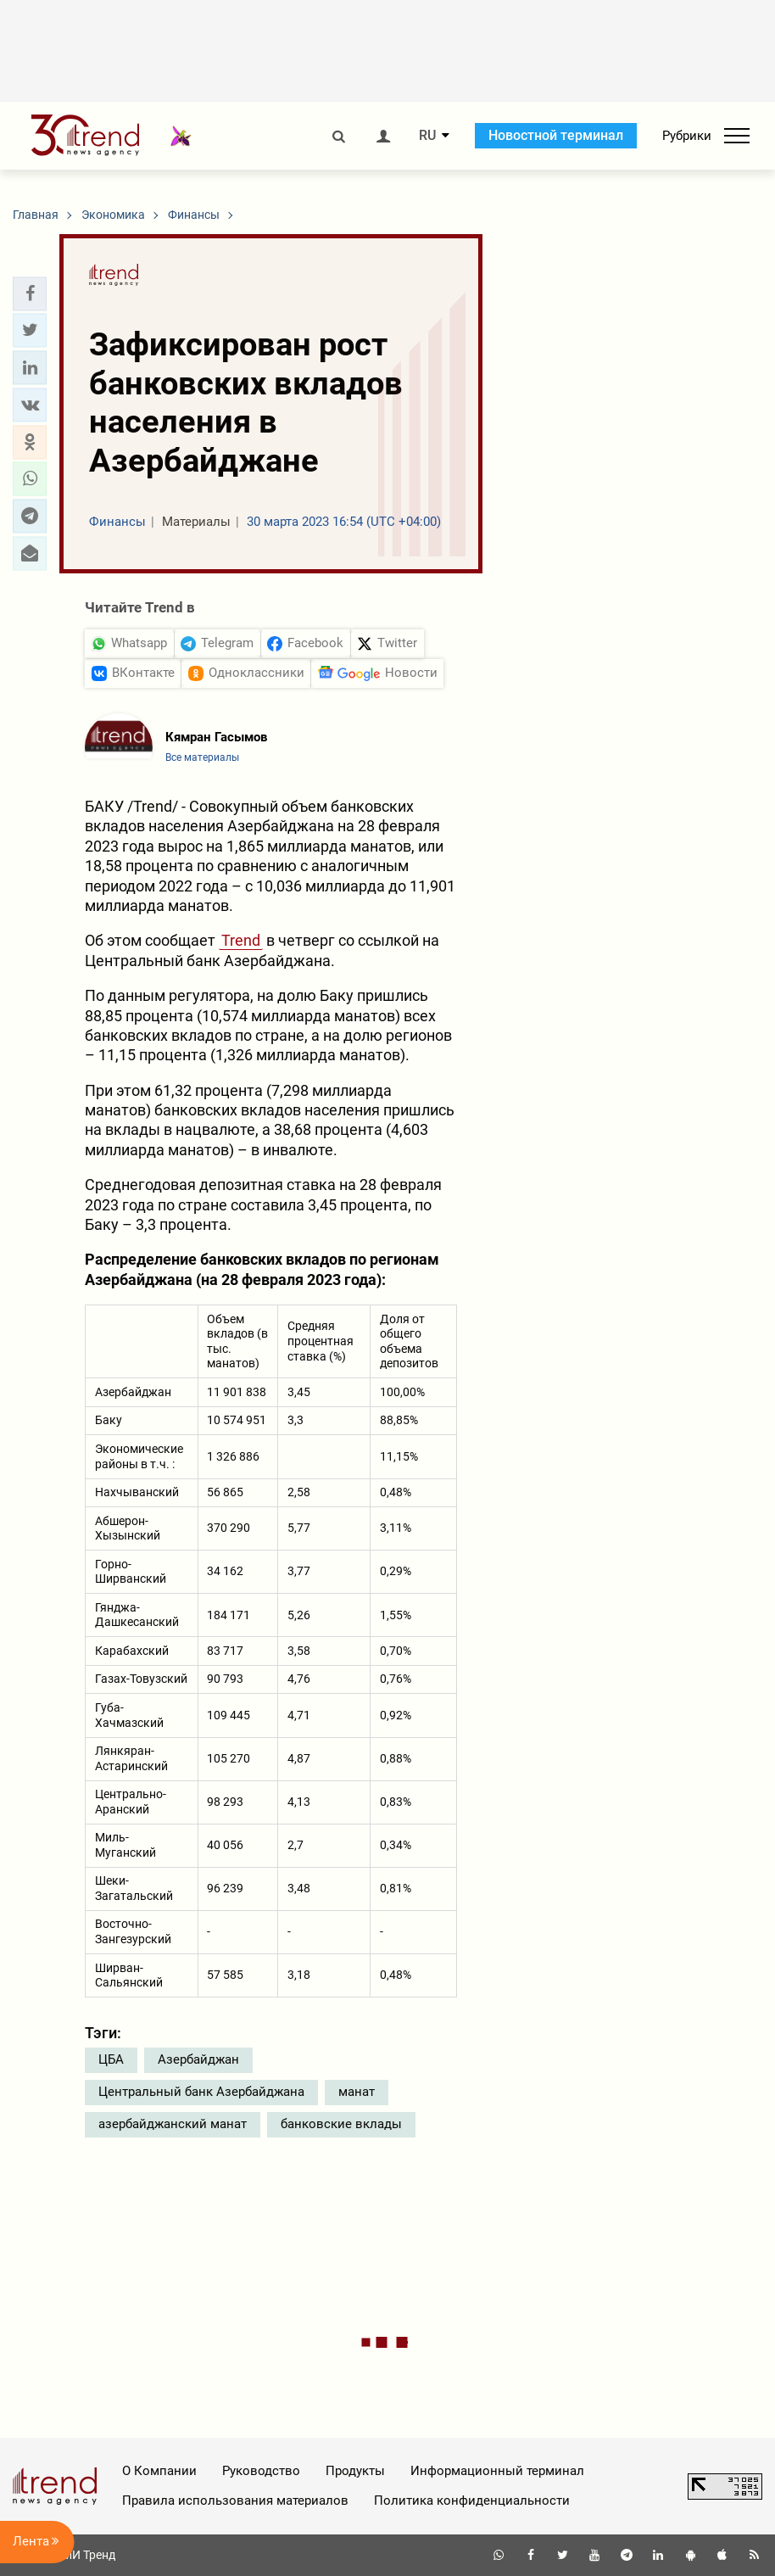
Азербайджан (198, 2059)
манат (356, 2091)
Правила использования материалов (235, 2500)
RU (427, 135)
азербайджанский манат (172, 2124)
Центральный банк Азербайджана (201, 2091)
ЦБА (111, 2059)
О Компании (159, 2470)
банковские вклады (341, 2124)
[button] (30, 293)
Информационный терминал (497, 2470)
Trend (240, 940)
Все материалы (202, 757)
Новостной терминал (555, 135)
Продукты (355, 2470)
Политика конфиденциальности (472, 2500)
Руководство (261, 2470)
